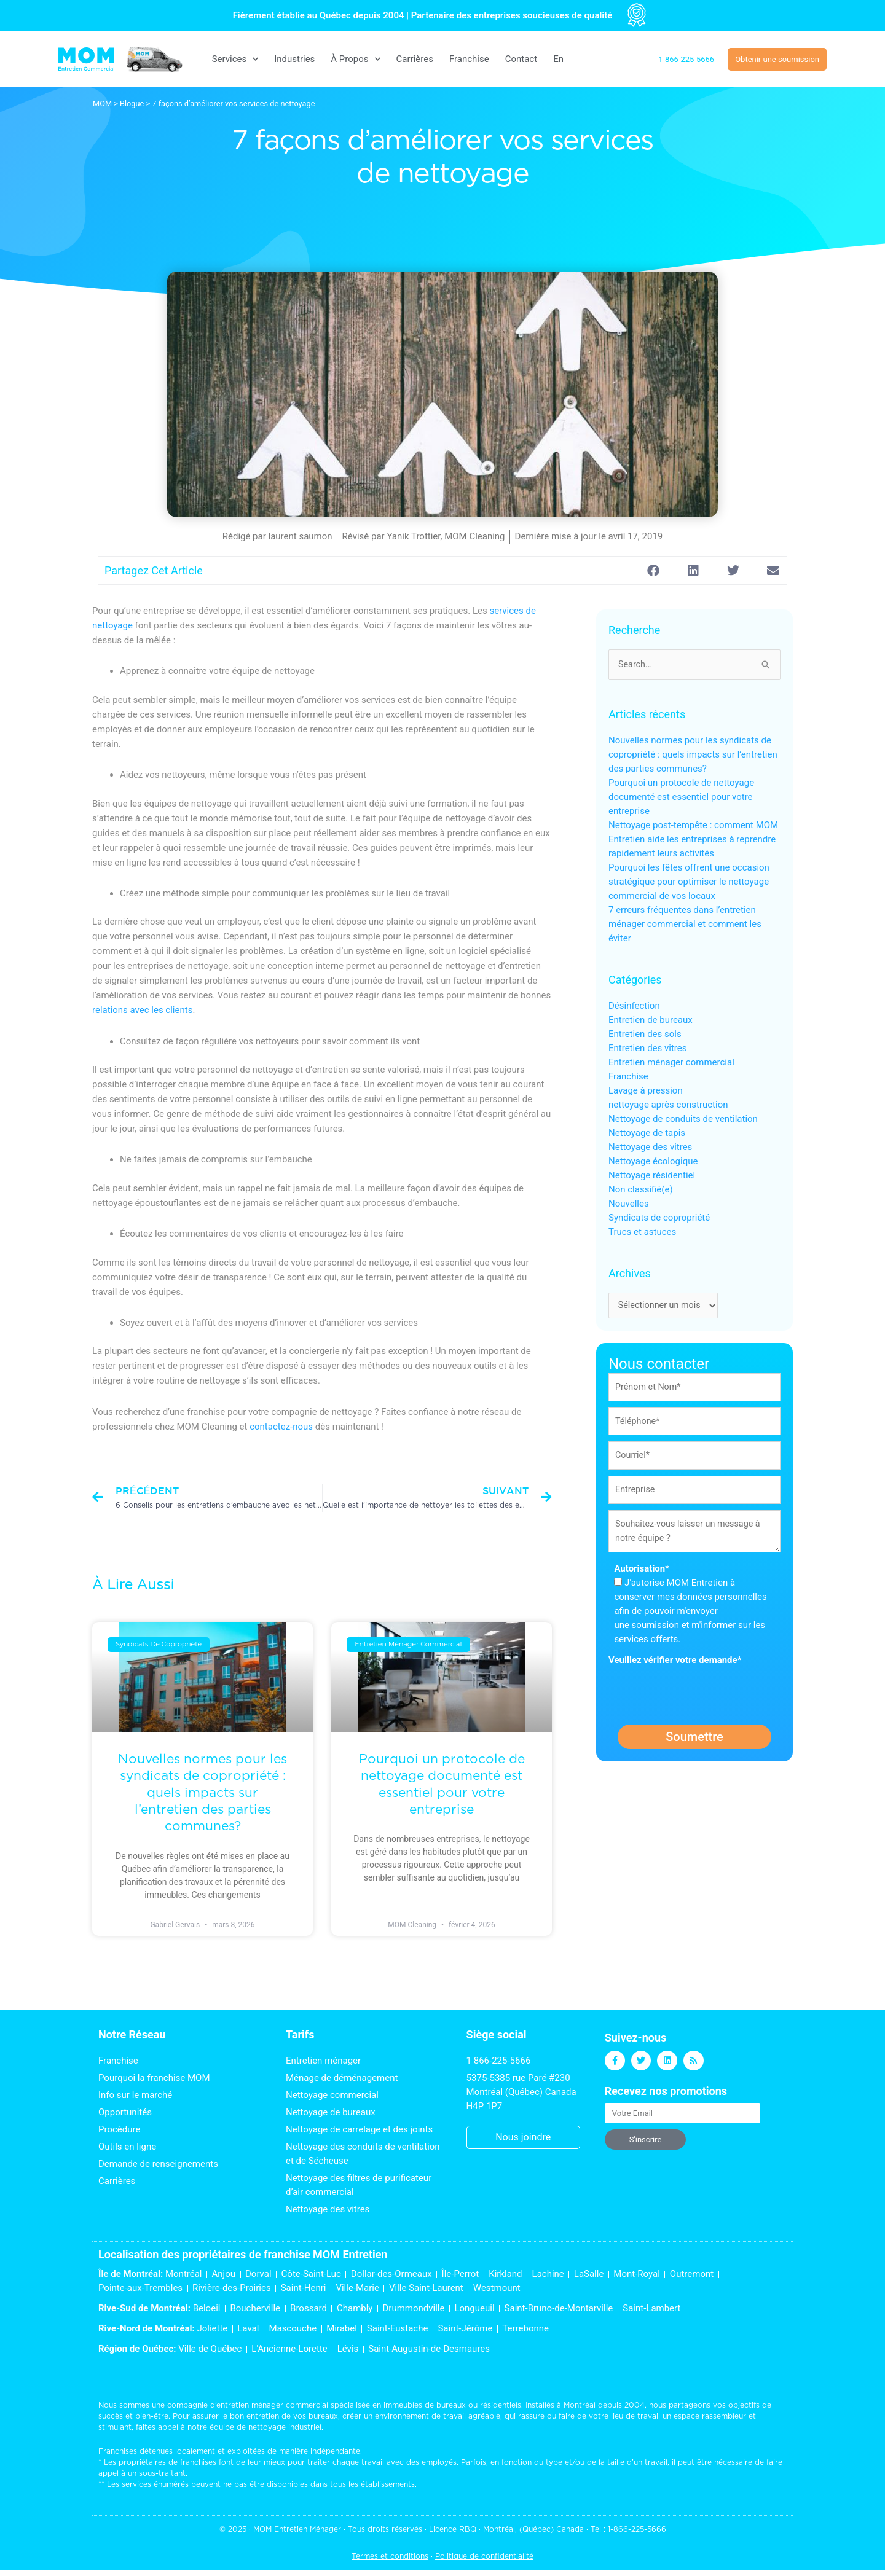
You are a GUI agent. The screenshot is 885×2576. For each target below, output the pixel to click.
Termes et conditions (390, 2556)
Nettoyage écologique (653, 1161)
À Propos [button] (355, 59)
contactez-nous (281, 1426)
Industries (294, 59)
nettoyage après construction (668, 1105)
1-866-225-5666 (637, 2529)
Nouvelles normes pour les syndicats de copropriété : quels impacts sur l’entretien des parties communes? (202, 1792)
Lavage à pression (645, 1091)
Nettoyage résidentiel (651, 1175)
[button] (653, 570)
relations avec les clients (142, 1010)
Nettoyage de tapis (646, 1133)
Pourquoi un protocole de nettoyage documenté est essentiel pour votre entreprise (681, 797)
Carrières (414, 59)
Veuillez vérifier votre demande (674, 1666)
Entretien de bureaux (650, 1020)
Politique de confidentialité (484, 2556)
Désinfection (634, 1006)
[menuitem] (558, 59)
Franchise (469, 59)
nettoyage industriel (284, 2427)
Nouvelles (628, 1204)
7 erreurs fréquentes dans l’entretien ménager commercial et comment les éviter (684, 924)
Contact (521, 59)
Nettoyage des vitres (650, 1147)
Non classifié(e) (640, 1190)
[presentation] (701, 1697)
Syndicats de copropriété (659, 1218)
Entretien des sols (645, 1034)
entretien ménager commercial (272, 2405)
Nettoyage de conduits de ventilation (683, 1119)
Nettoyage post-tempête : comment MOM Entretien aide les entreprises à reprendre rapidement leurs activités (693, 839)
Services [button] (235, 59)
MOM (102, 103)
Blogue (132, 103)
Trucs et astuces (642, 1232)
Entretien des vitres (647, 1048)
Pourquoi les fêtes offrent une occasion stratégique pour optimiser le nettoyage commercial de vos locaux (688, 882)
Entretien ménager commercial (671, 1062)
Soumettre (694, 1743)
